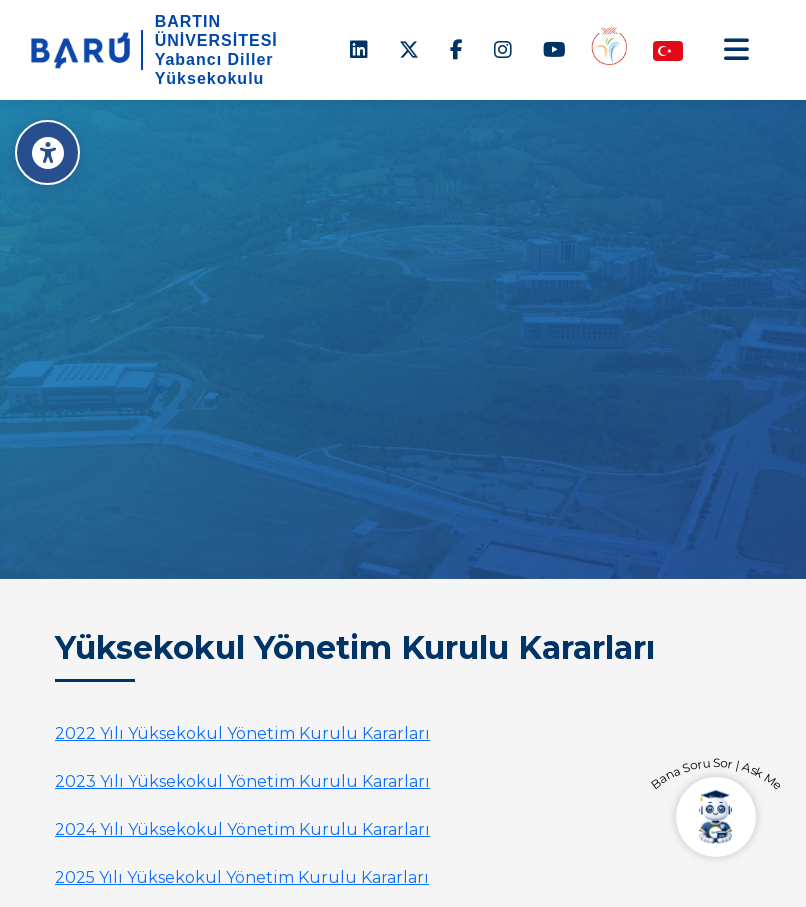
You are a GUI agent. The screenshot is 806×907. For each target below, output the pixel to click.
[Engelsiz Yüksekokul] (609, 45)
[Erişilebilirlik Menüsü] (47, 152)
